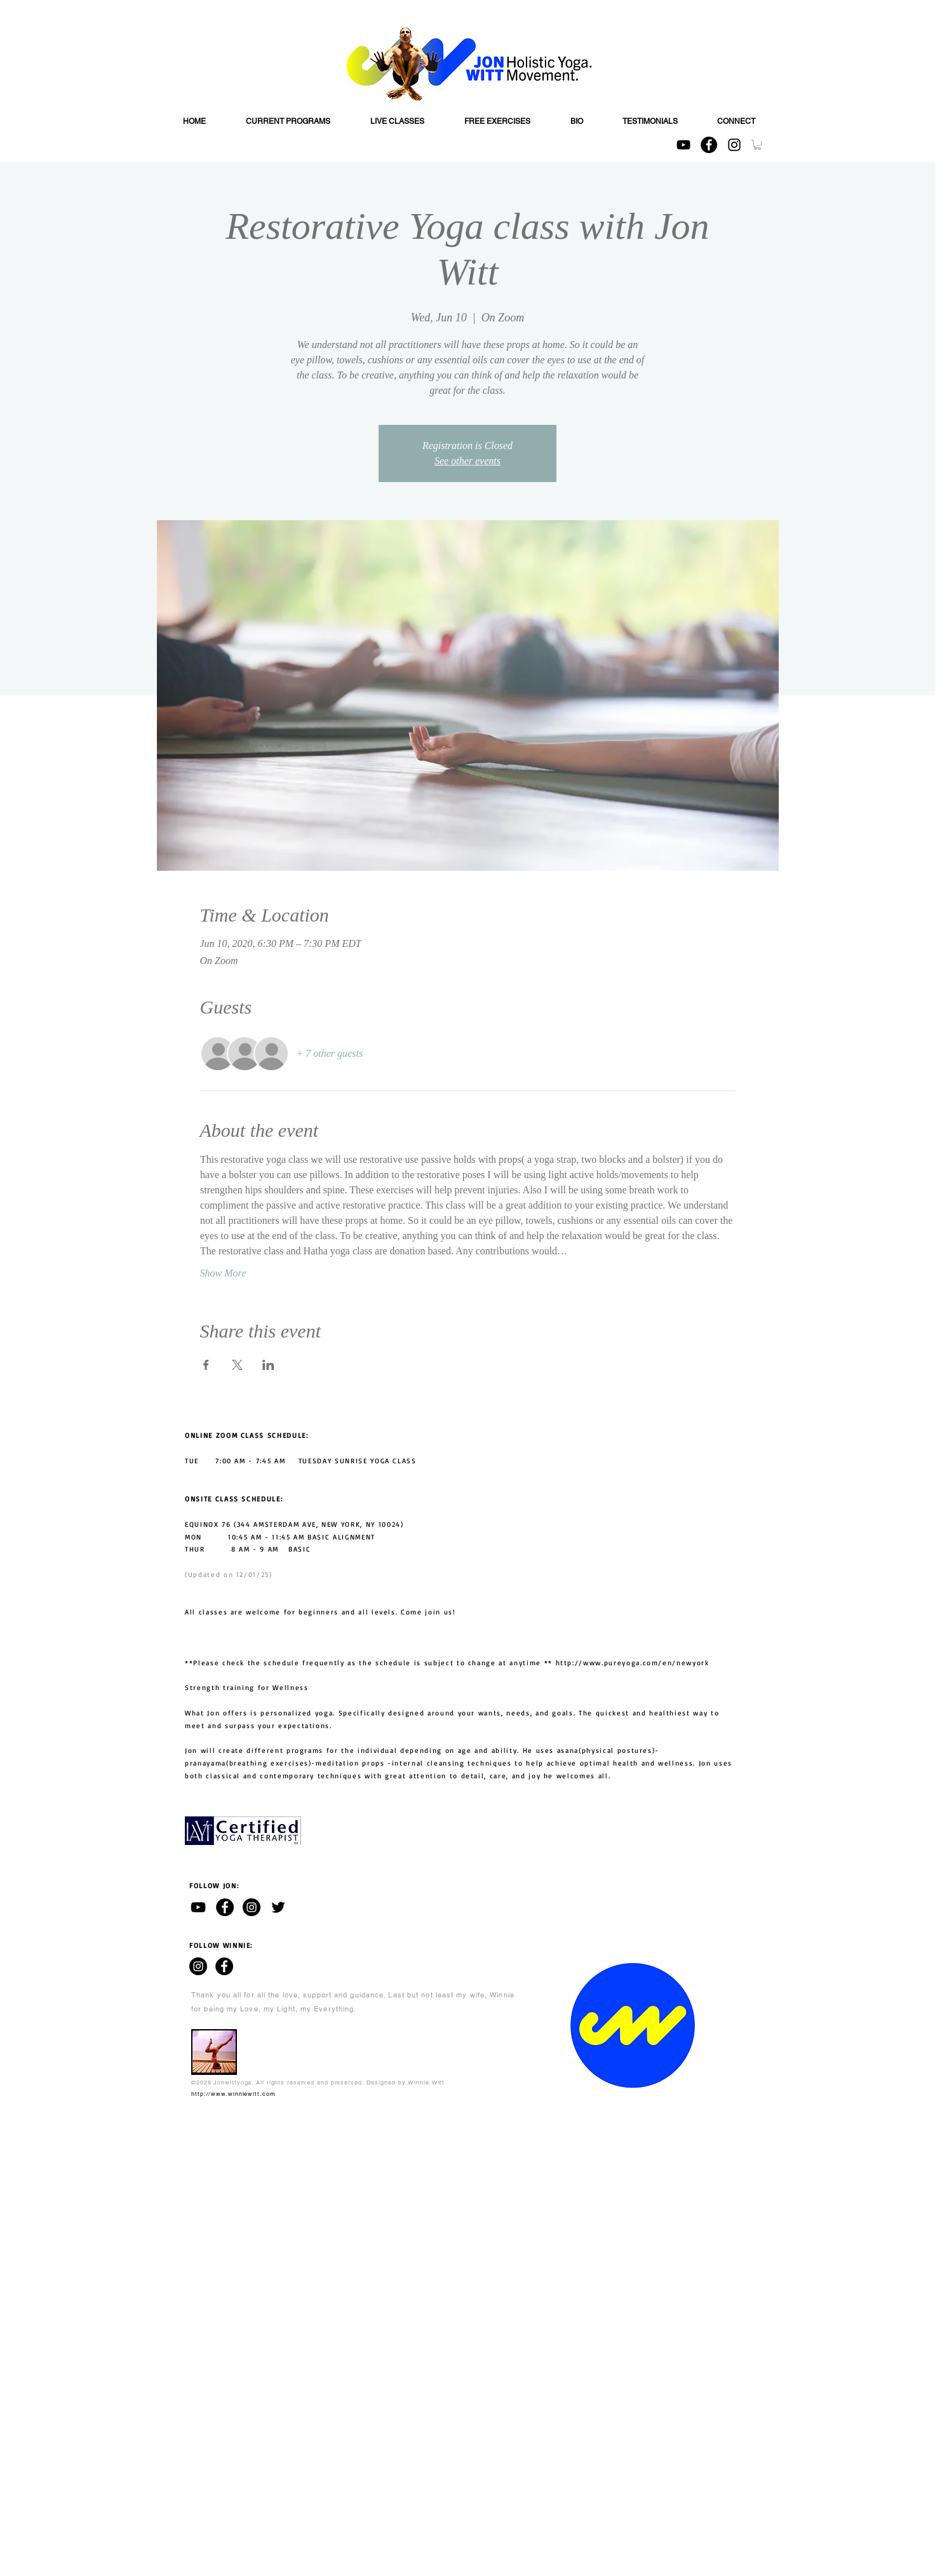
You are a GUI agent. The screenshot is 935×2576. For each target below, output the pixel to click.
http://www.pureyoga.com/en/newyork (633, 1662)
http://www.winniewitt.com (233, 2094)
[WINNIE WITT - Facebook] (224, 1966)
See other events (467, 460)
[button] (757, 145)
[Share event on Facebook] (206, 1365)
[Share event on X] (237, 1365)
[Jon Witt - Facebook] (225, 1907)
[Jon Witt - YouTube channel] (198, 1907)
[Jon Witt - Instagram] (251, 1907)
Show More (223, 1273)
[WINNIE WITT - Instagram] (198, 1966)
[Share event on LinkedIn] (268, 1365)
